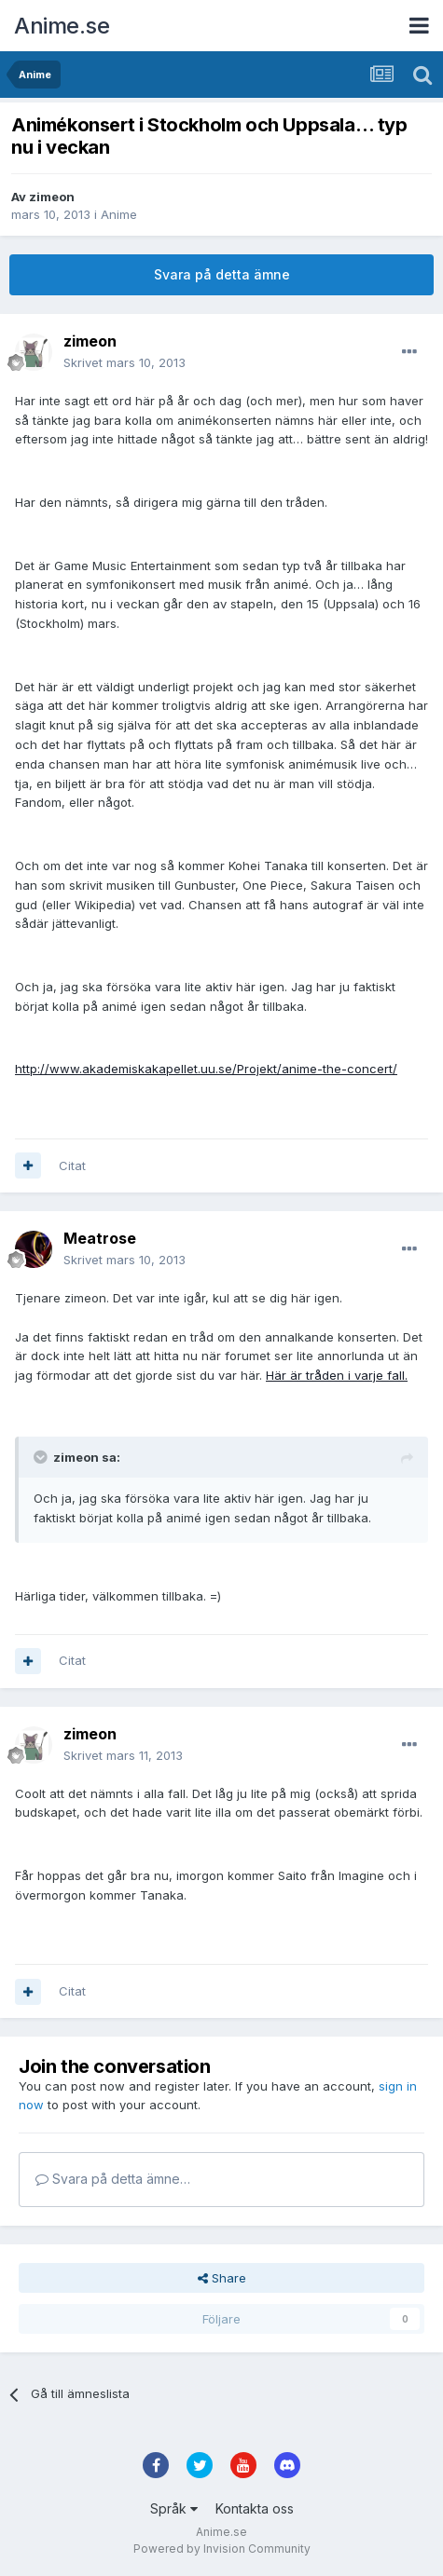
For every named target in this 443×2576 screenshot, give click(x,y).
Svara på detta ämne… (112, 2179)
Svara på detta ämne (222, 274)
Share (222, 2278)
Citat (72, 1165)
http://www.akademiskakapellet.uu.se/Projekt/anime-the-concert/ (206, 1068)
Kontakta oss (254, 2508)
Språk (174, 2508)
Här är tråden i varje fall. (337, 1375)
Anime (119, 214)
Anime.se (61, 25)
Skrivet (124, 362)
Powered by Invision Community (222, 2549)
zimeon (52, 196)
